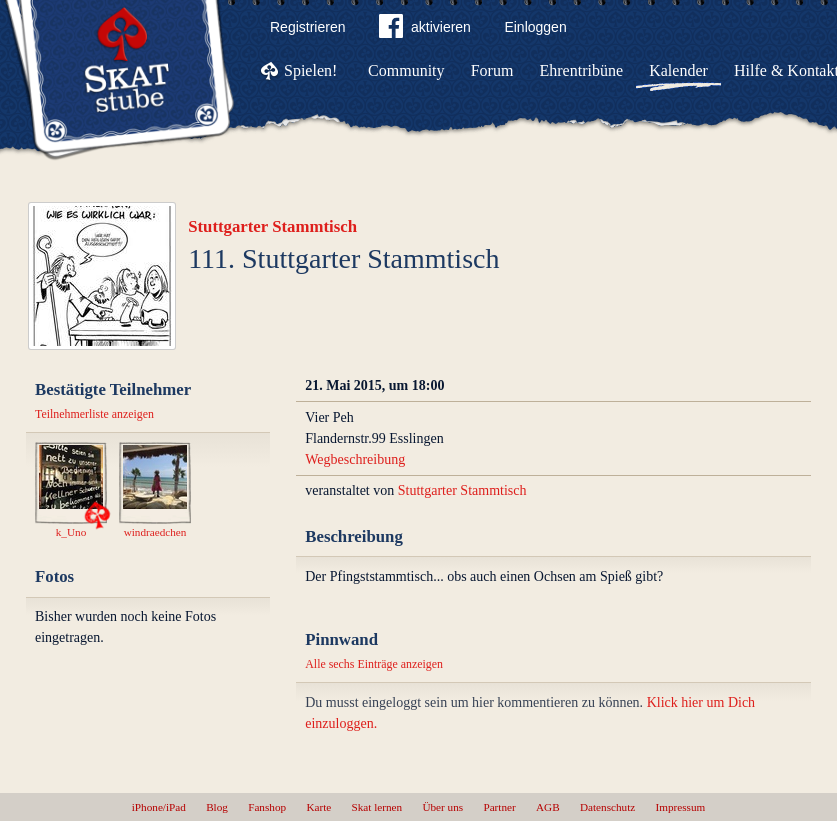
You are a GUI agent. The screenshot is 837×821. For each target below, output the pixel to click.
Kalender (678, 70)
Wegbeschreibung (355, 459)
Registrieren (307, 27)
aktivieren (425, 30)
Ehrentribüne (582, 70)
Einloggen (535, 27)
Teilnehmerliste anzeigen (94, 414)
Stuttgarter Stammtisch (272, 226)
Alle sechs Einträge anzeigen (374, 664)
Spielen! (310, 70)
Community (406, 70)
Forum (492, 70)
